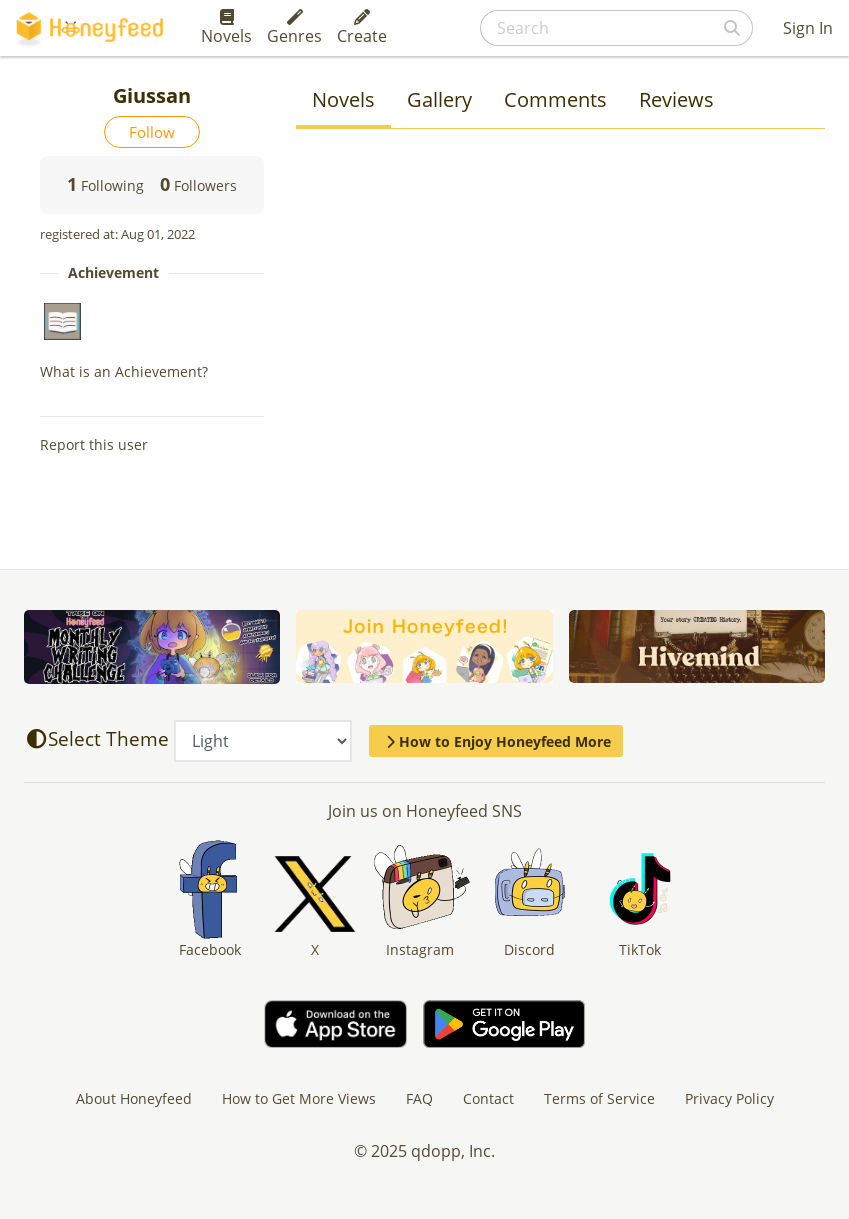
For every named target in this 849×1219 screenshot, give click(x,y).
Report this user (94, 444)
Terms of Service (599, 1098)
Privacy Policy (729, 1098)
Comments (555, 99)
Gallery (439, 99)
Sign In (808, 28)
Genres (294, 28)
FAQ (419, 1098)
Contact (488, 1098)
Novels (226, 28)
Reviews (676, 99)
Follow (152, 132)
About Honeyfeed (134, 1098)
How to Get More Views (299, 1098)
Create (362, 28)
